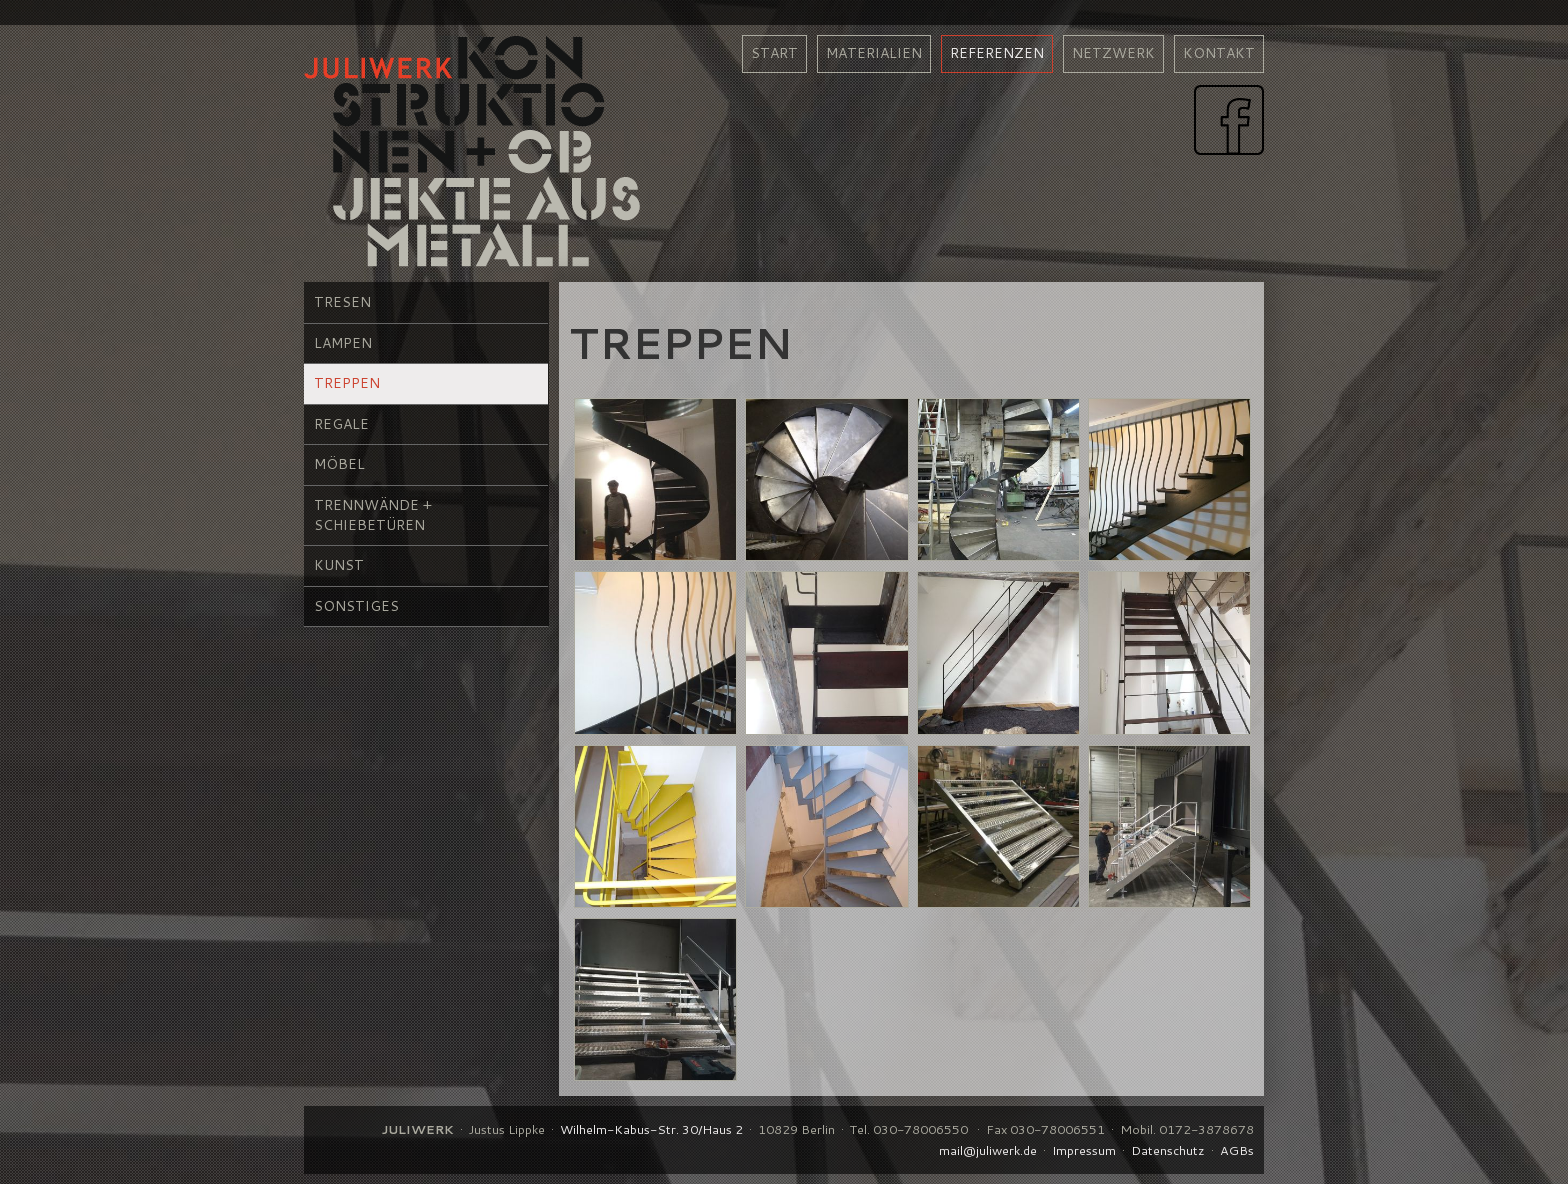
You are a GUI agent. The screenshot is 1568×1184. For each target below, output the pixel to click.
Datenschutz (1168, 1150)
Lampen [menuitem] (343, 343)
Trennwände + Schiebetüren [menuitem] (373, 515)
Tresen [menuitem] (342, 302)
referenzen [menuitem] (997, 53)
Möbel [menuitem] (339, 464)
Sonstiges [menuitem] (356, 606)
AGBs (1237, 1150)
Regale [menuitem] (341, 424)
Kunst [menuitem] (339, 565)
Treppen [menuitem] (347, 383)
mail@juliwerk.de (988, 1150)
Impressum (1084, 1150)
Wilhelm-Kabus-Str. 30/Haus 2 (651, 1129)
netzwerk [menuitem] (1113, 53)
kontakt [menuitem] (1219, 53)
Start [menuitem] (774, 53)
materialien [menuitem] (874, 53)
